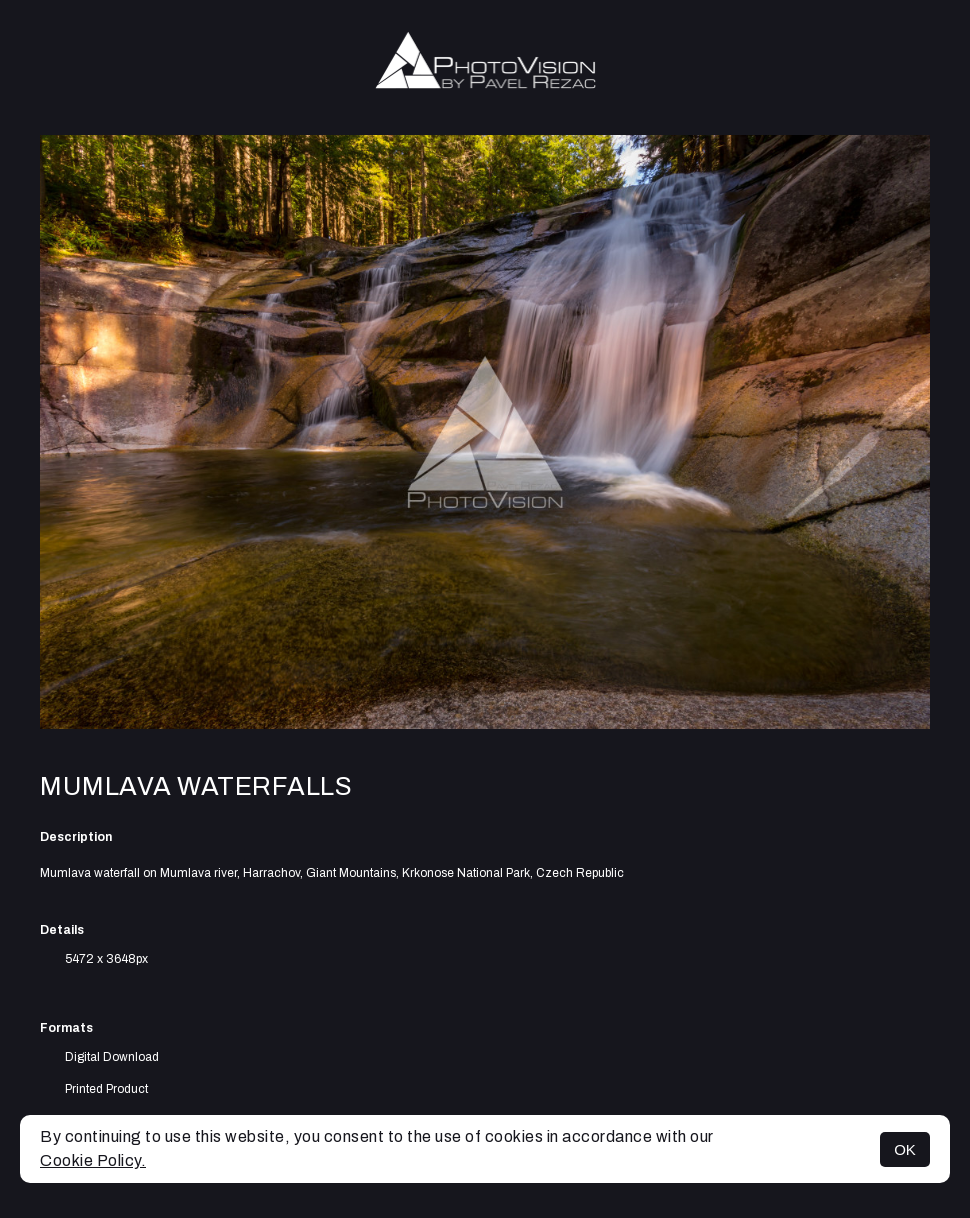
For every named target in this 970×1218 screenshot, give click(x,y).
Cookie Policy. (93, 1160)
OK (905, 1149)
